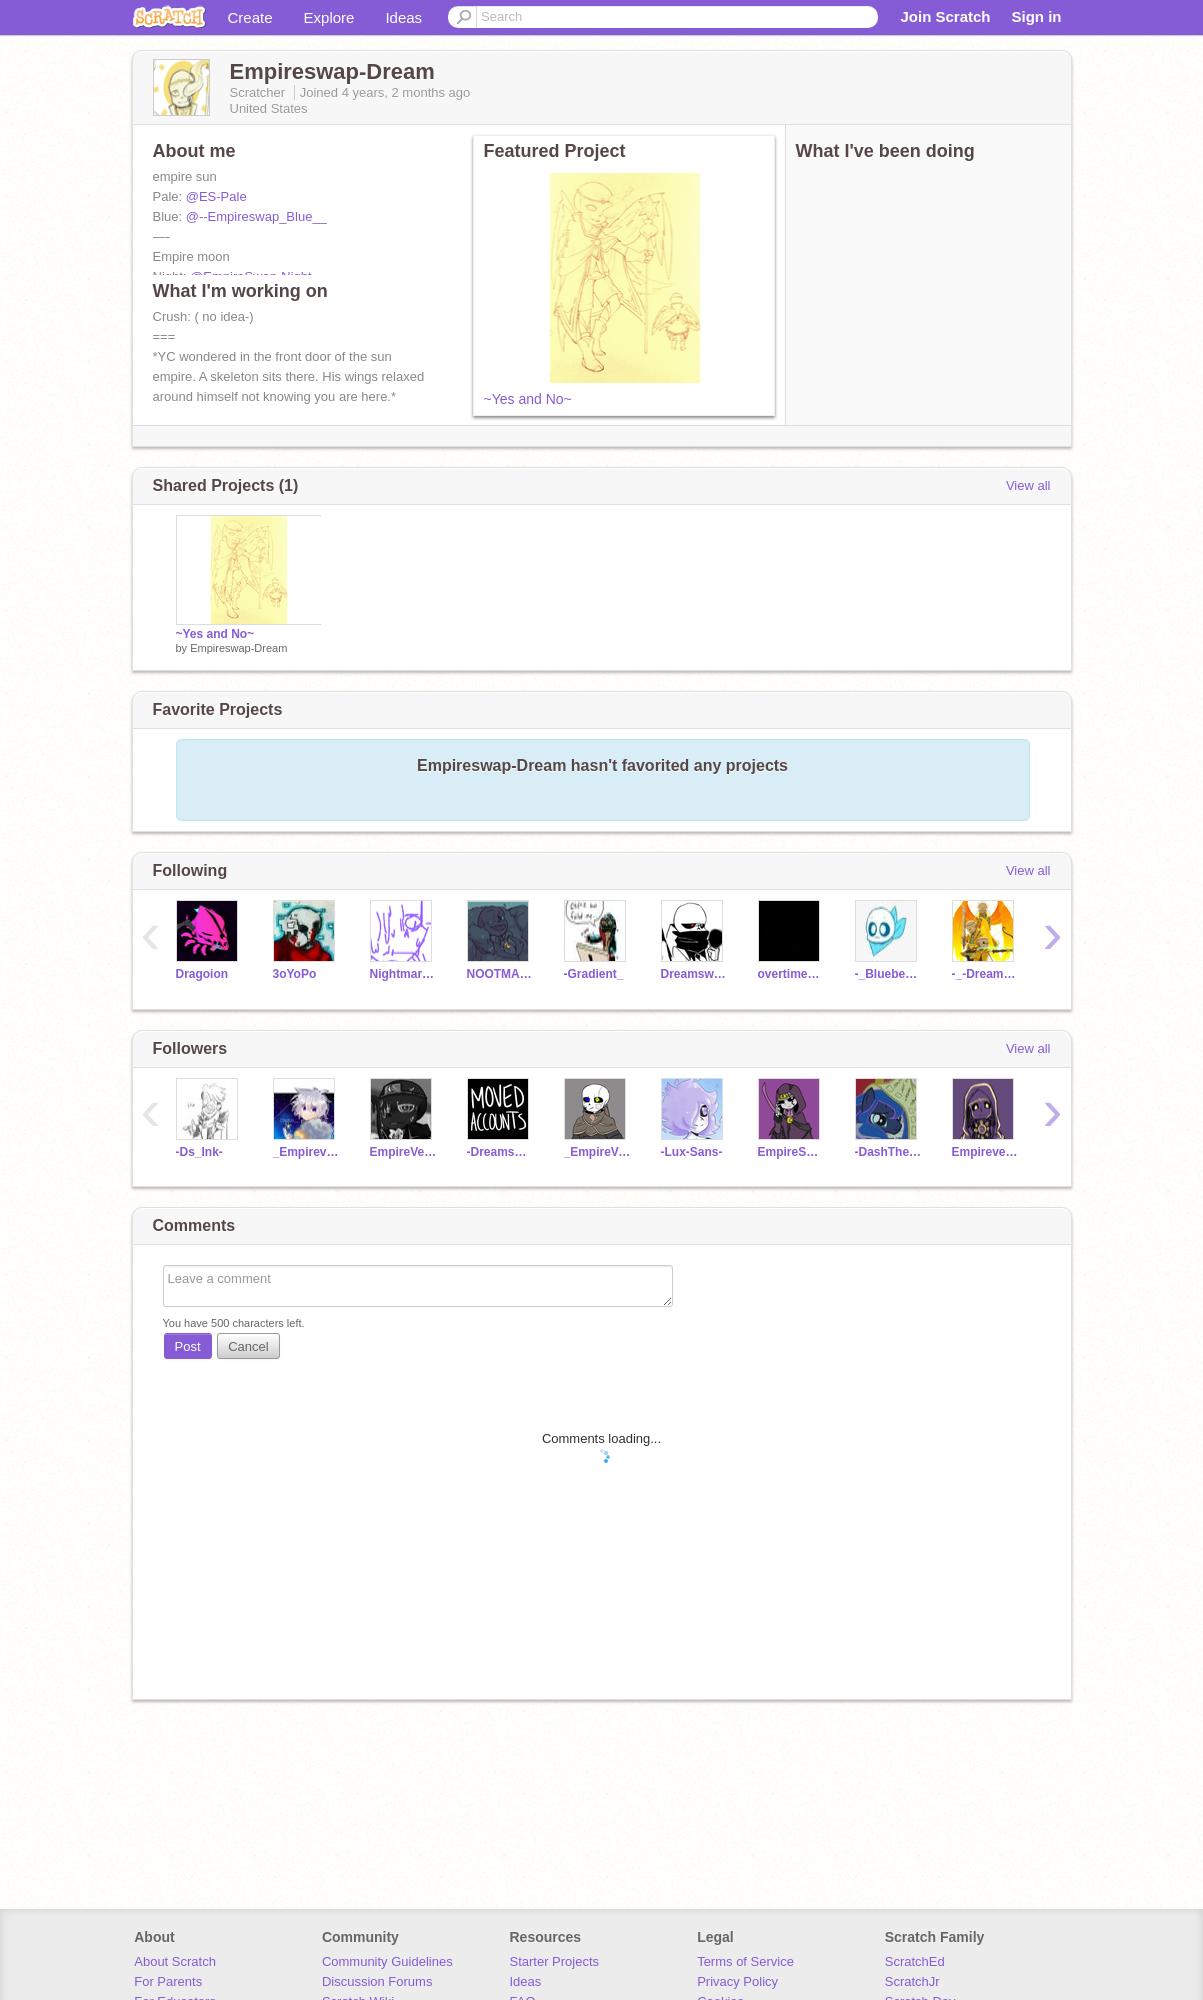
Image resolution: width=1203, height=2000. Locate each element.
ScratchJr (912, 1981)
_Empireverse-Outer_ (306, 1152)
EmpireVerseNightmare (403, 1152)
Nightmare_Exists (403, 974)
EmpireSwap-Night (791, 1152)
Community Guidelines (387, 1961)
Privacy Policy (737, 1981)
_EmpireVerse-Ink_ (597, 1152)
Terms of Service (745, 1961)
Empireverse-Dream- (985, 1152)
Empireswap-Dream (238, 648)
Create (250, 17)
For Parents (168, 1981)
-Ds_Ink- (199, 1152)
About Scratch (175, 1961)
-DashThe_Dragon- (888, 1152)
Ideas (403, 17)
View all (1028, 485)
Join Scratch (945, 16)
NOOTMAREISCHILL (500, 974)
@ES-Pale (216, 196)
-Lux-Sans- (692, 1152)
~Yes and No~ (528, 399)
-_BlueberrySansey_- (888, 974)
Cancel (248, 1346)
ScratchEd (915, 1961)
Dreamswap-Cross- (694, 974)
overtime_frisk (791, 974)
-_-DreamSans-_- (985, 974)
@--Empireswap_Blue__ (256, 216)
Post (188, 1346)
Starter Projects (555, 1961)
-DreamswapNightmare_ (500, 1152)
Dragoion (202, 974)
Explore (329, 17)
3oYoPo (295, 974)
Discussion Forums (377, 1981)
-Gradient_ (594, 974)
